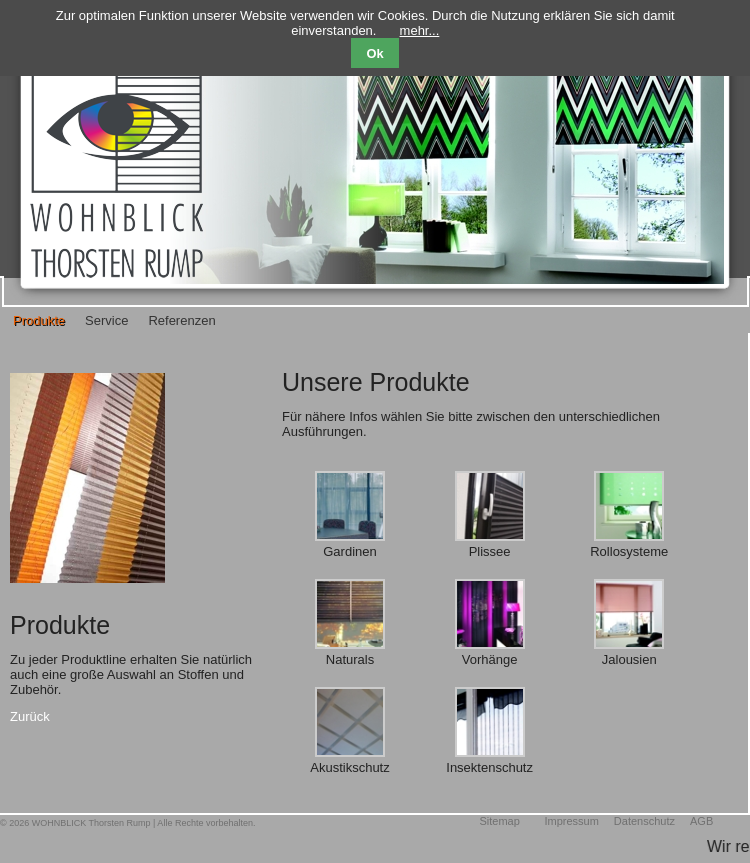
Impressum (571, 821)
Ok (374, 53)
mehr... (420, 30)
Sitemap (499, 821)
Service (106, 320)
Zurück (30, 716)
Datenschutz (644, 821)
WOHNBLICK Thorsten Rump (91, 823)
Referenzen (181, 320)
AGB (701, 821)
